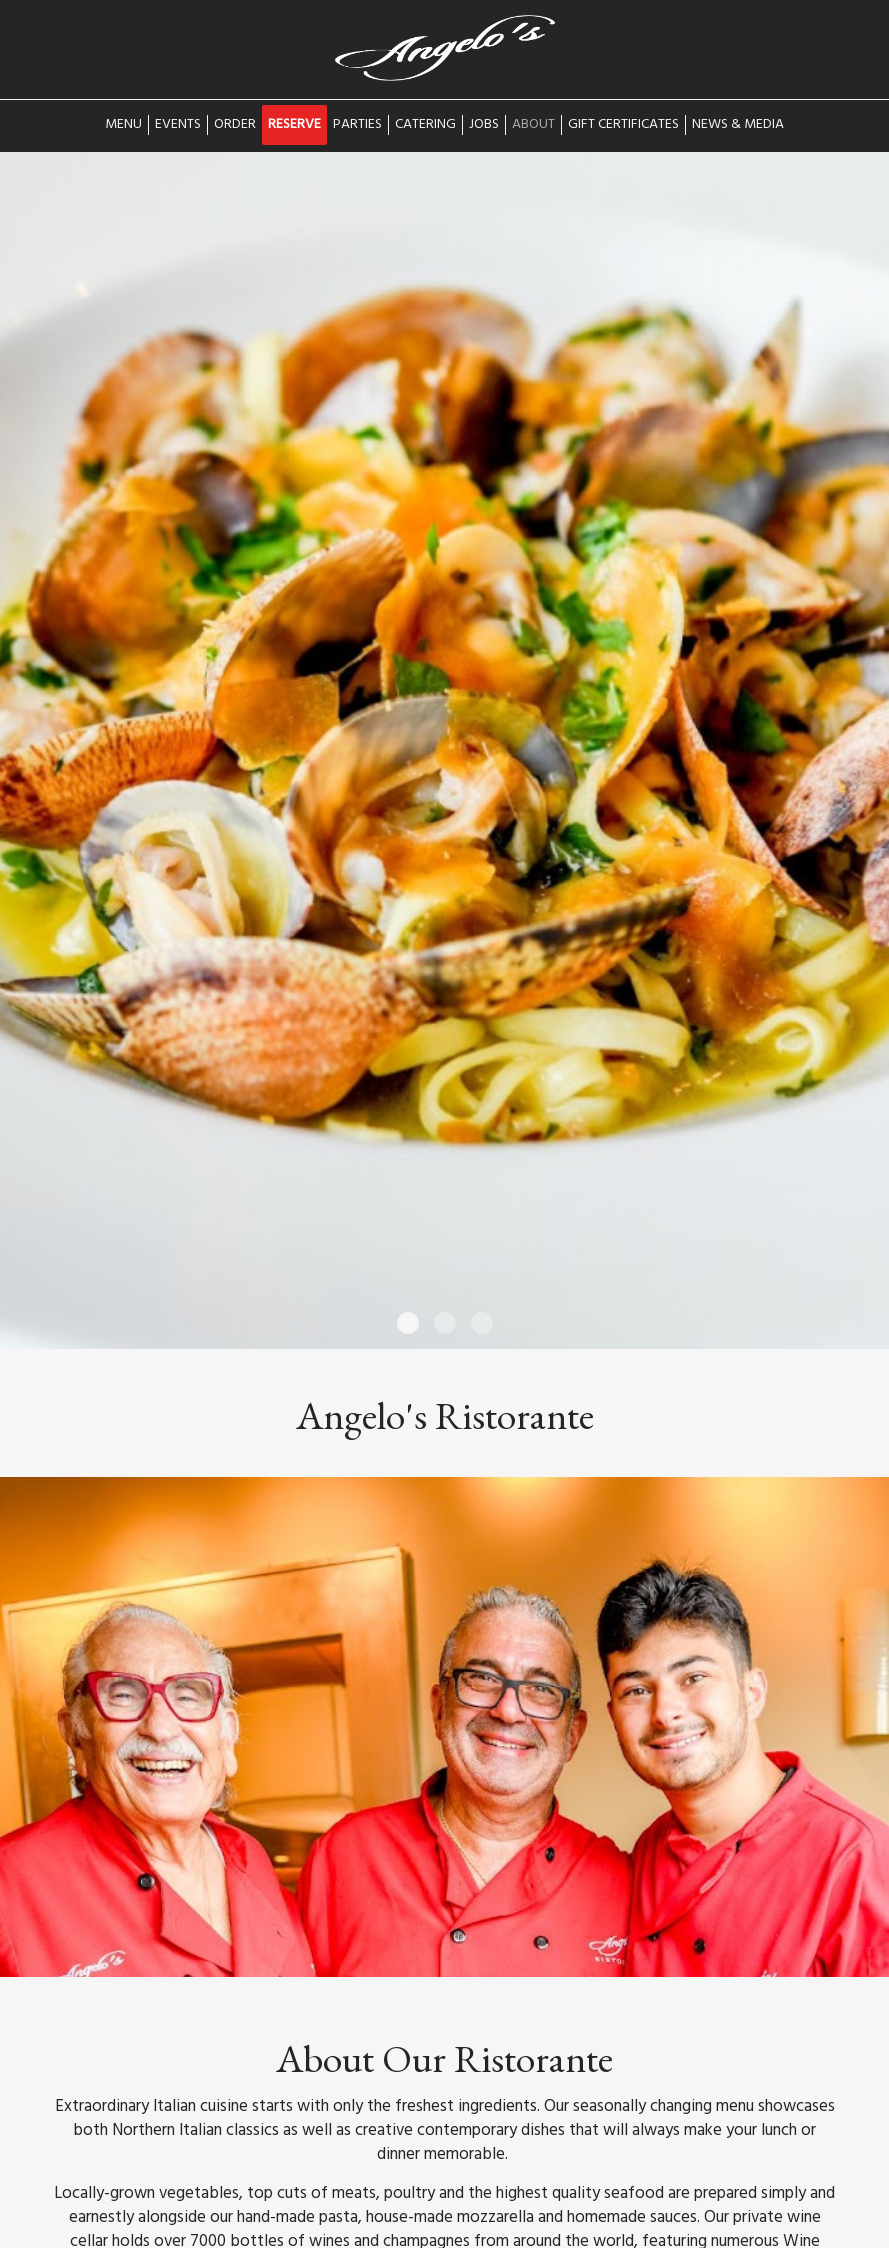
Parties (357, 125)
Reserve (294, 125)
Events (178, 125)
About (533, 125)
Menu (123, 125)
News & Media (738, 125)
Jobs (484, 125)
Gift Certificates (623, 125)
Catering (425, 125)
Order (235, 125)
